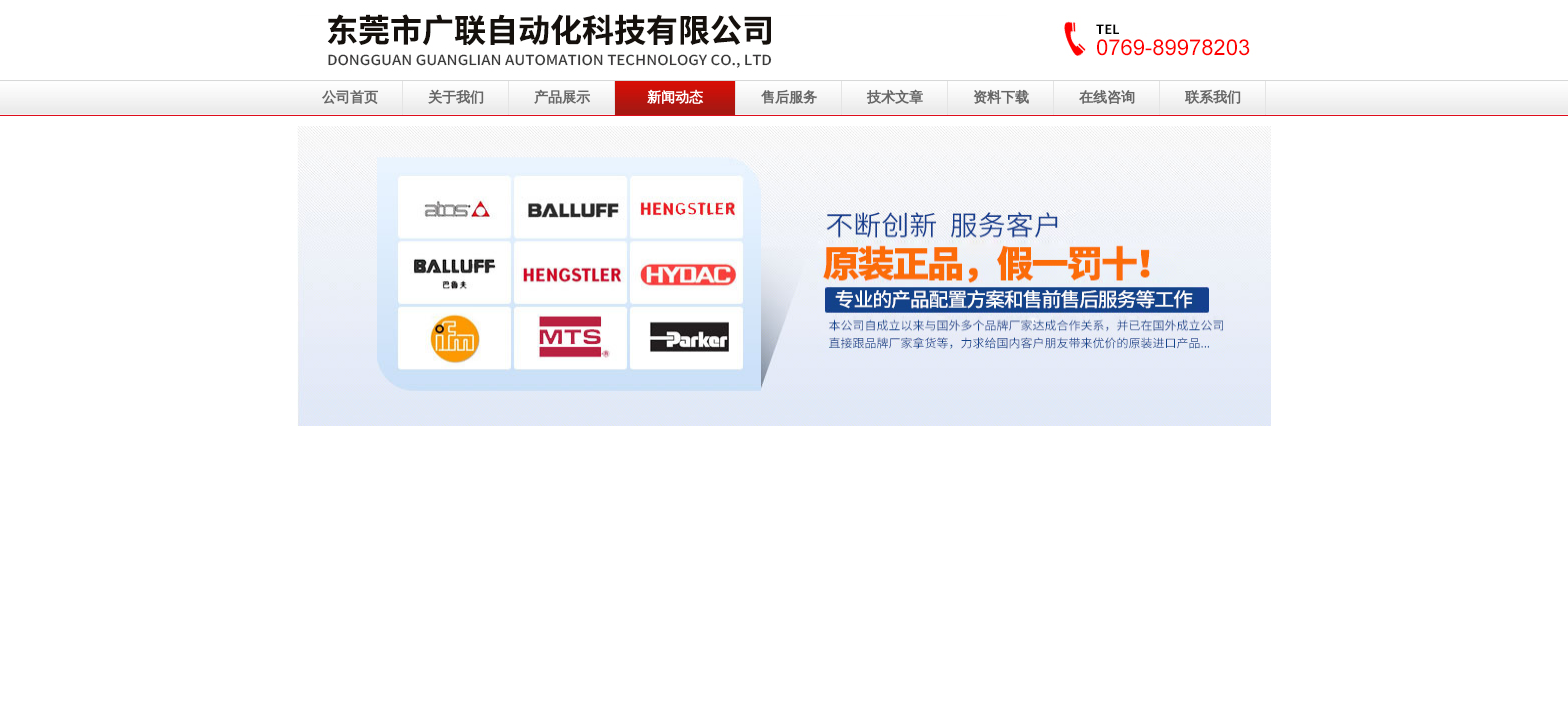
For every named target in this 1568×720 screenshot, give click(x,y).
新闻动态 (675, 97)
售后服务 (789, 97)
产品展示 (562, 97)
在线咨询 (1107, 97)
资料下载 (1001, 97)
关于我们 (456, 97)
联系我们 (1213, 97)
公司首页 (350, 97)
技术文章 (895, 97)
